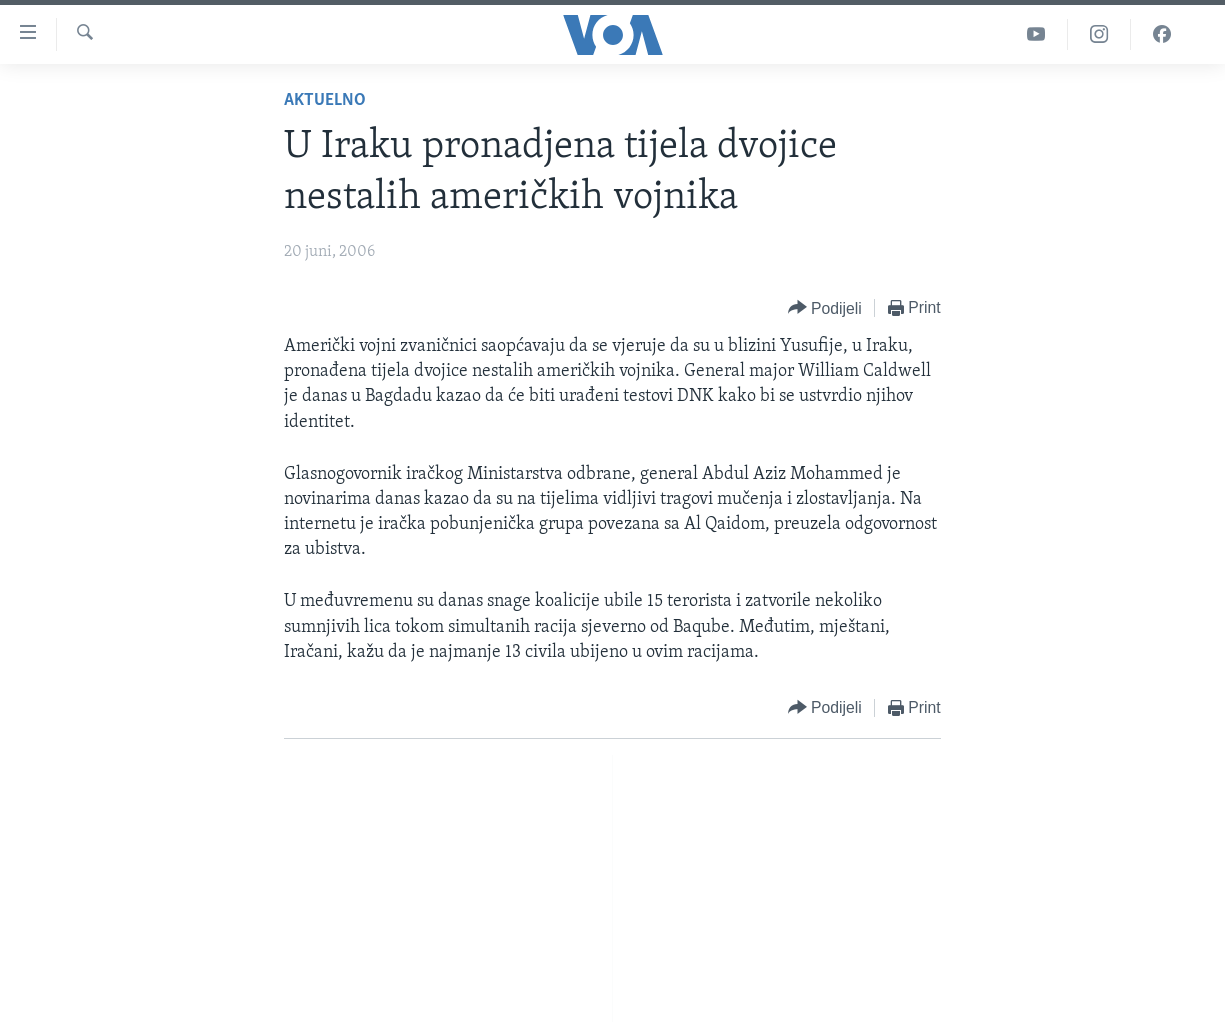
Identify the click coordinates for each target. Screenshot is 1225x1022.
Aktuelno (325, 100)
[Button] (825, 308)
